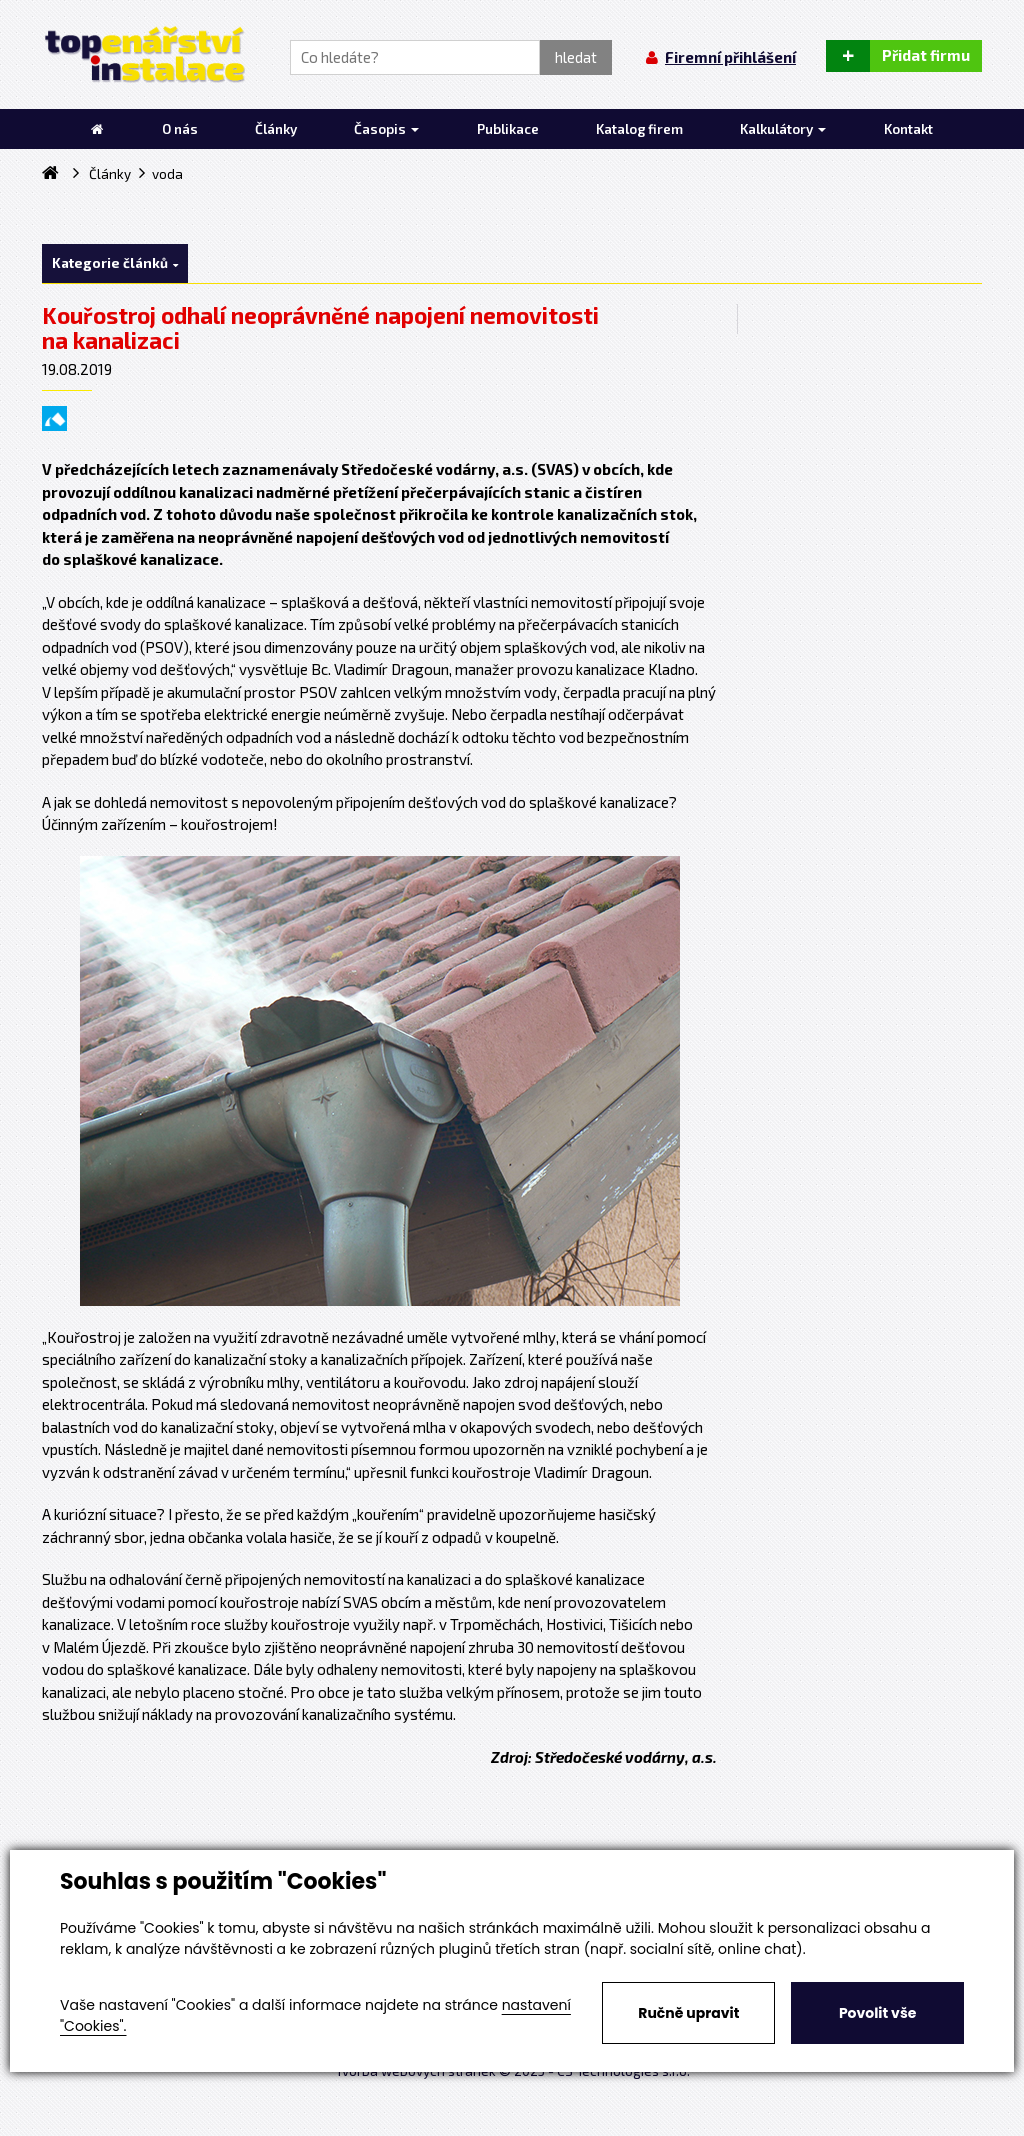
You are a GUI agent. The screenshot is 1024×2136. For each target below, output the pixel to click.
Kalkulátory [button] (783, 129)
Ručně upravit (688, 2013)
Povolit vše (877, 2013)
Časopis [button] (386, 129)
